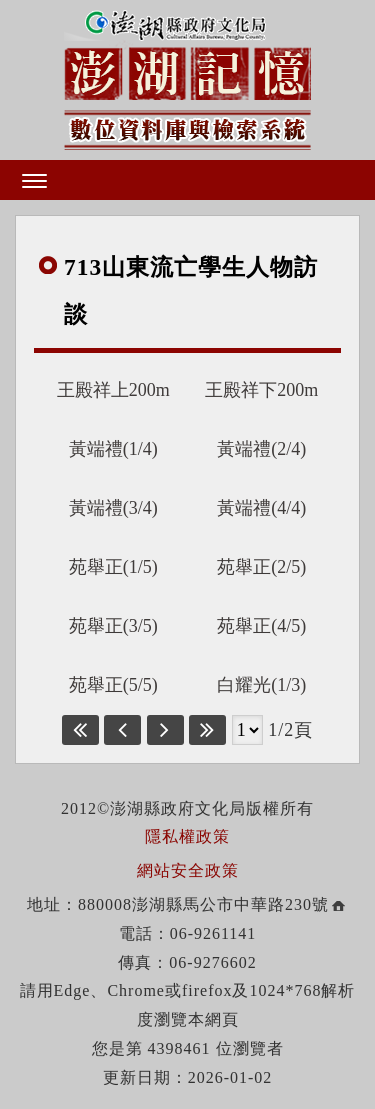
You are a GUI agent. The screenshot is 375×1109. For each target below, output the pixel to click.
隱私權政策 (187, 836)
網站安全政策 (188, 870)
